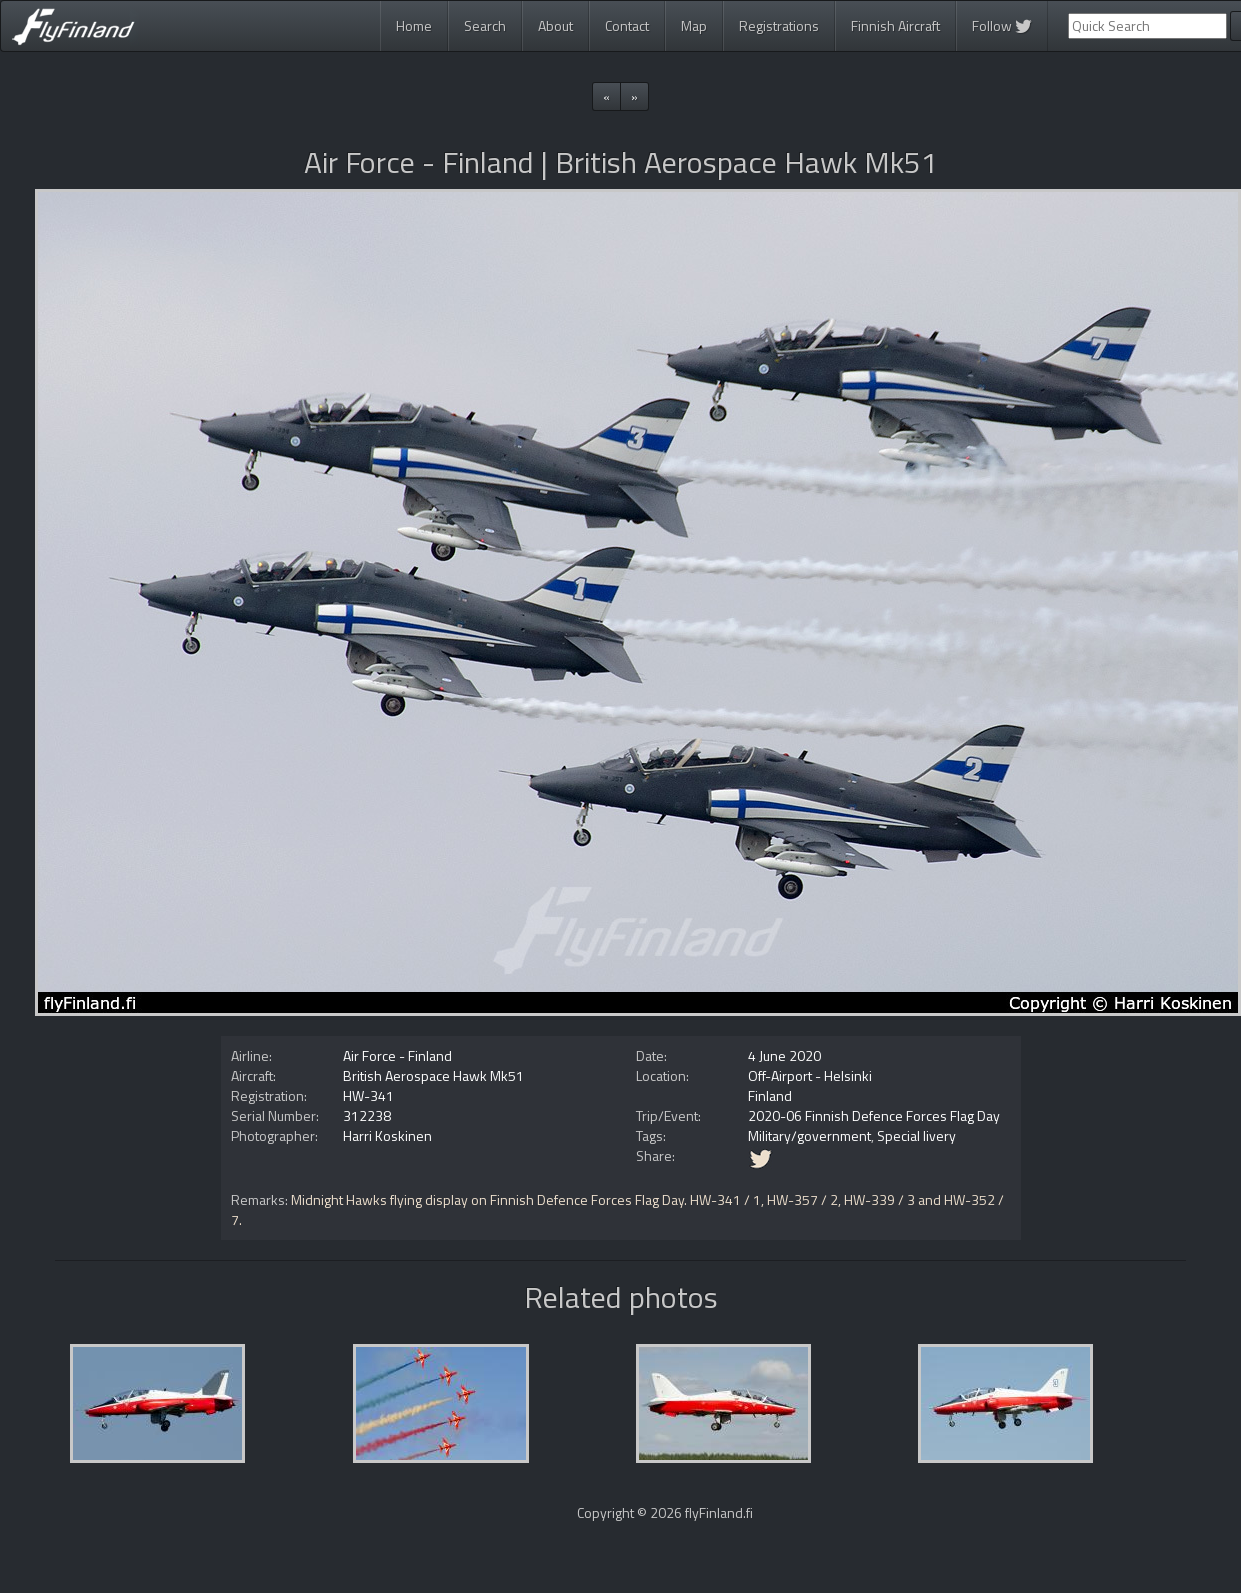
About (555, 25)
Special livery (916, 1135)
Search (485, 25)
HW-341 (368, 1095)
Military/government (809, 1135)
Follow (1002, 25)
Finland (770, 1095)
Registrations (779, 25)
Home (414, 25)
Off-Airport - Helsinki (810, 1075)
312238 (367, 1115)
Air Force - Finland (397, 1055)
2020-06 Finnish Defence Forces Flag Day (874, 1115)
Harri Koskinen (387, 1135)
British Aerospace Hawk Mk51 (433, 1075)
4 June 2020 (784, 1055)
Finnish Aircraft (895, 25)
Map (694, 25)
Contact (627, 25)
